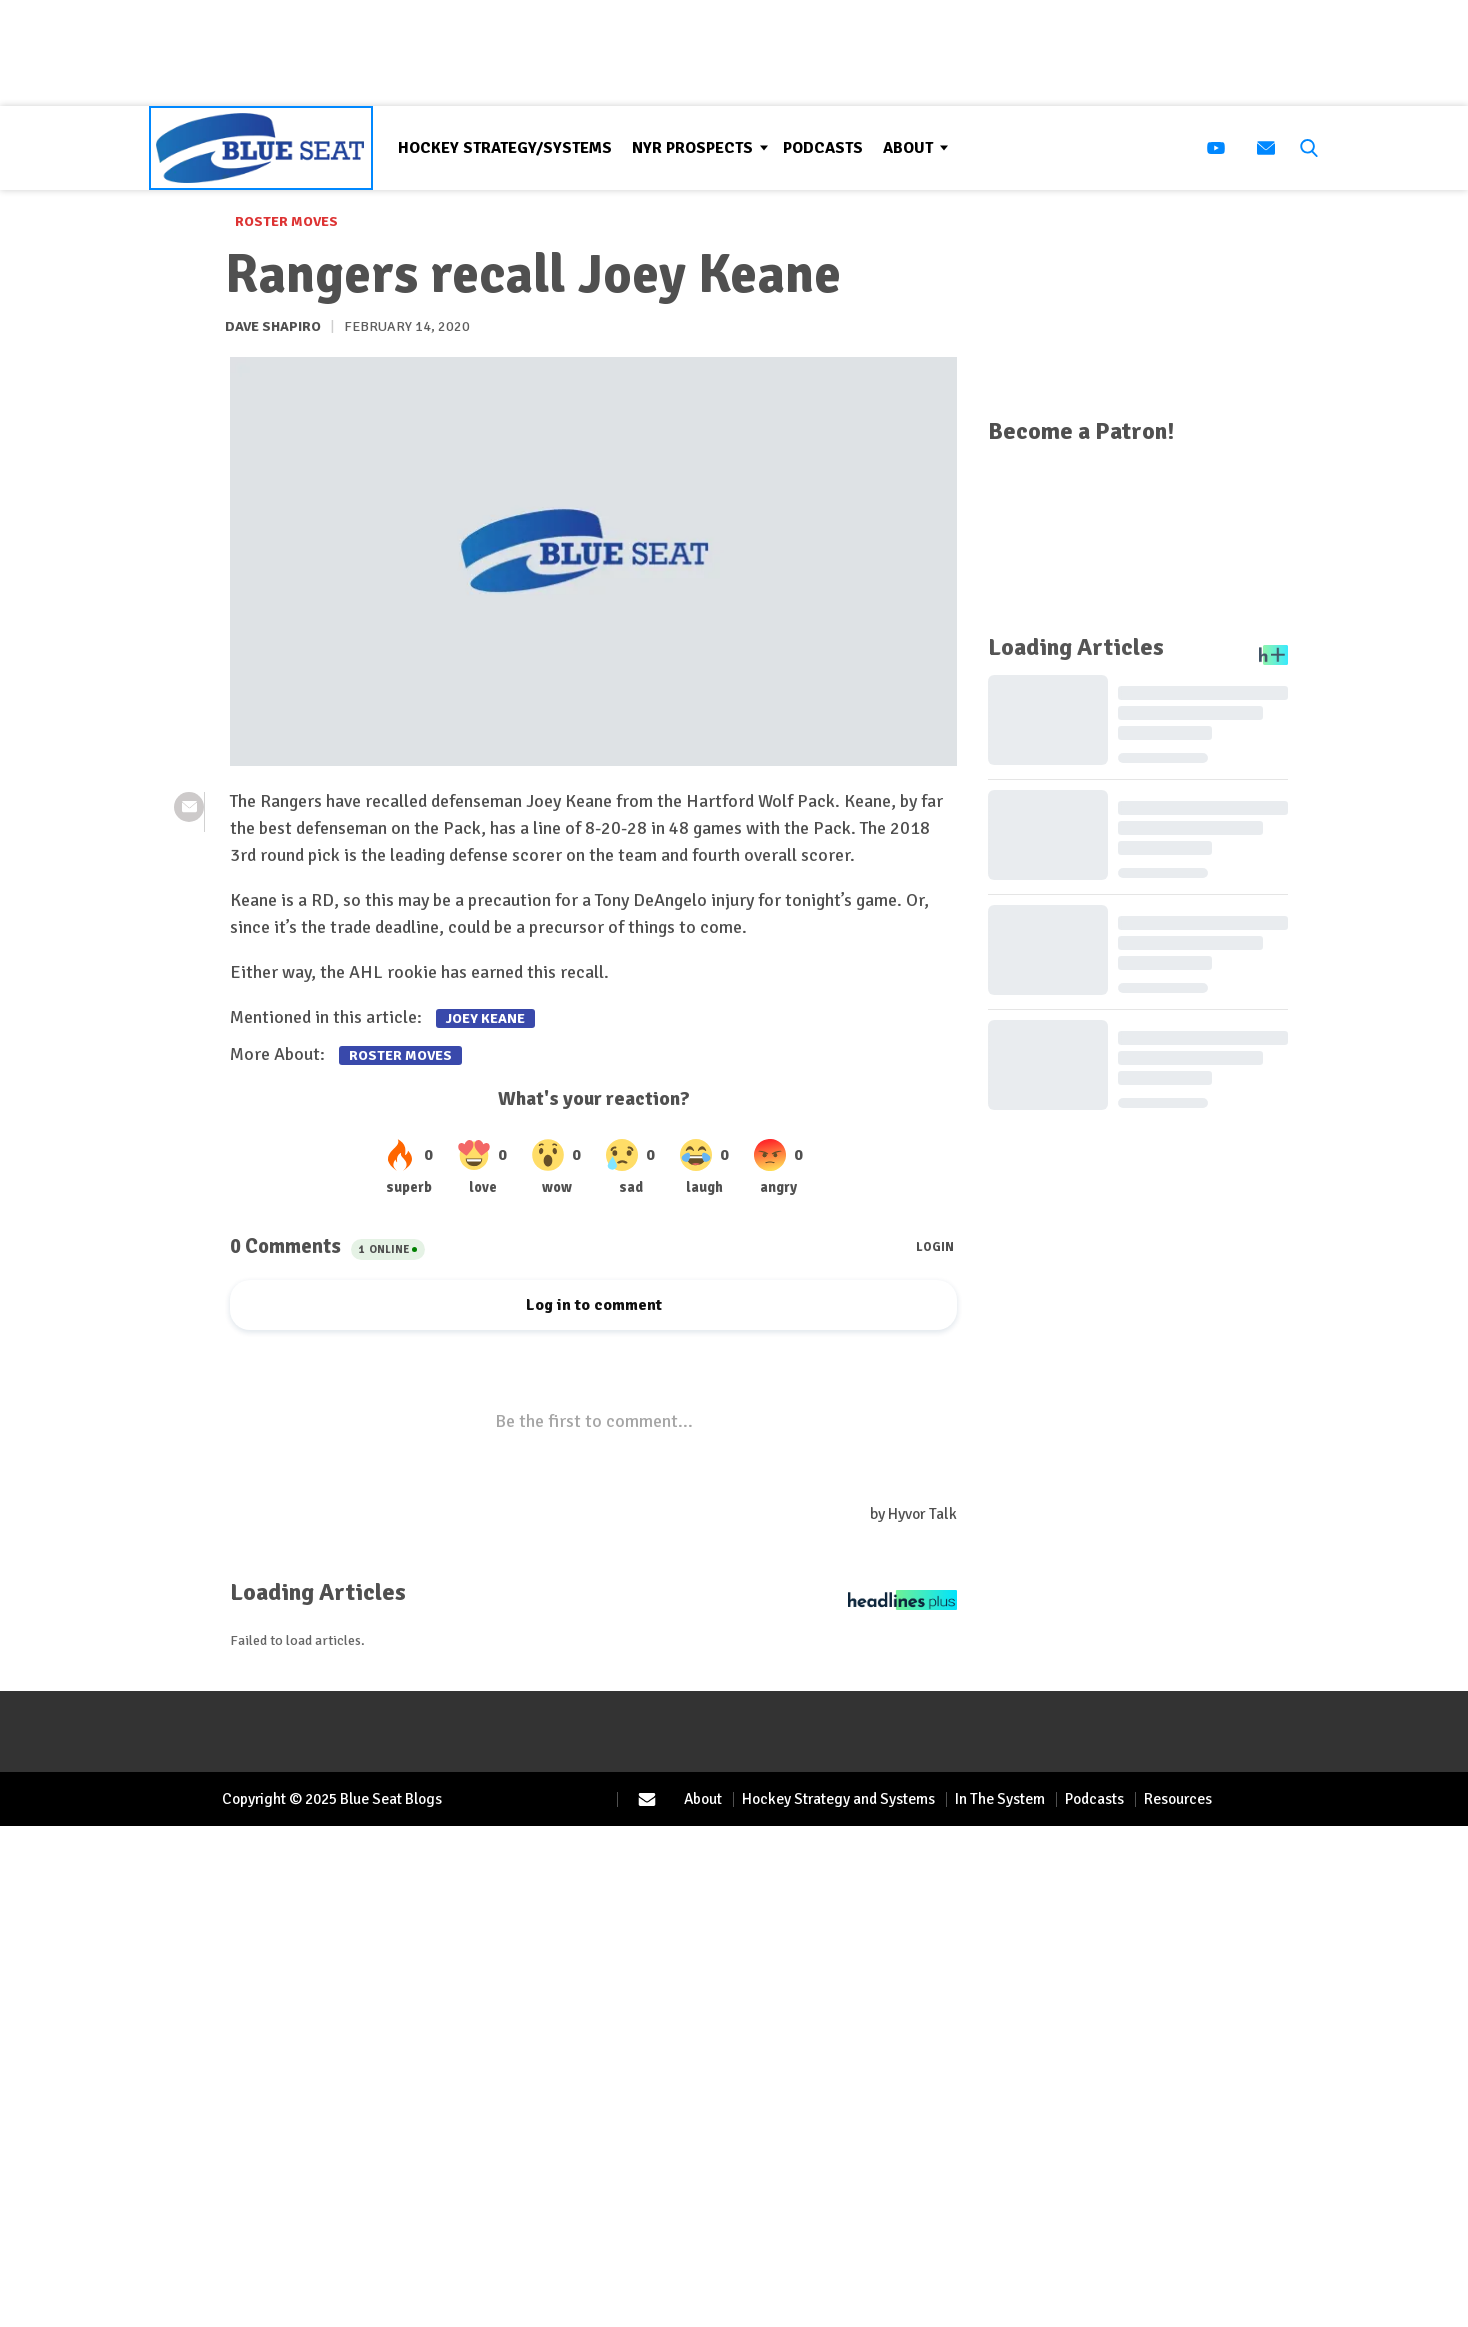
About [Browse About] (908, 148)
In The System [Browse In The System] (1000, 1799)
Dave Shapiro (273, 326)
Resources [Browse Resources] (1178, 1799)
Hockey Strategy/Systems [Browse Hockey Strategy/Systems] (505, 148)
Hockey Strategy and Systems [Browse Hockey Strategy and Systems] (838, 1799)
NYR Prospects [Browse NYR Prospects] (692, 148)
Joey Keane (485, 1018)
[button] (1305, 148)
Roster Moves (286, 221)
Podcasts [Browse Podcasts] (823, 148)
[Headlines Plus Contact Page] (902, 1605)
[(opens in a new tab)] (1216, 148)
